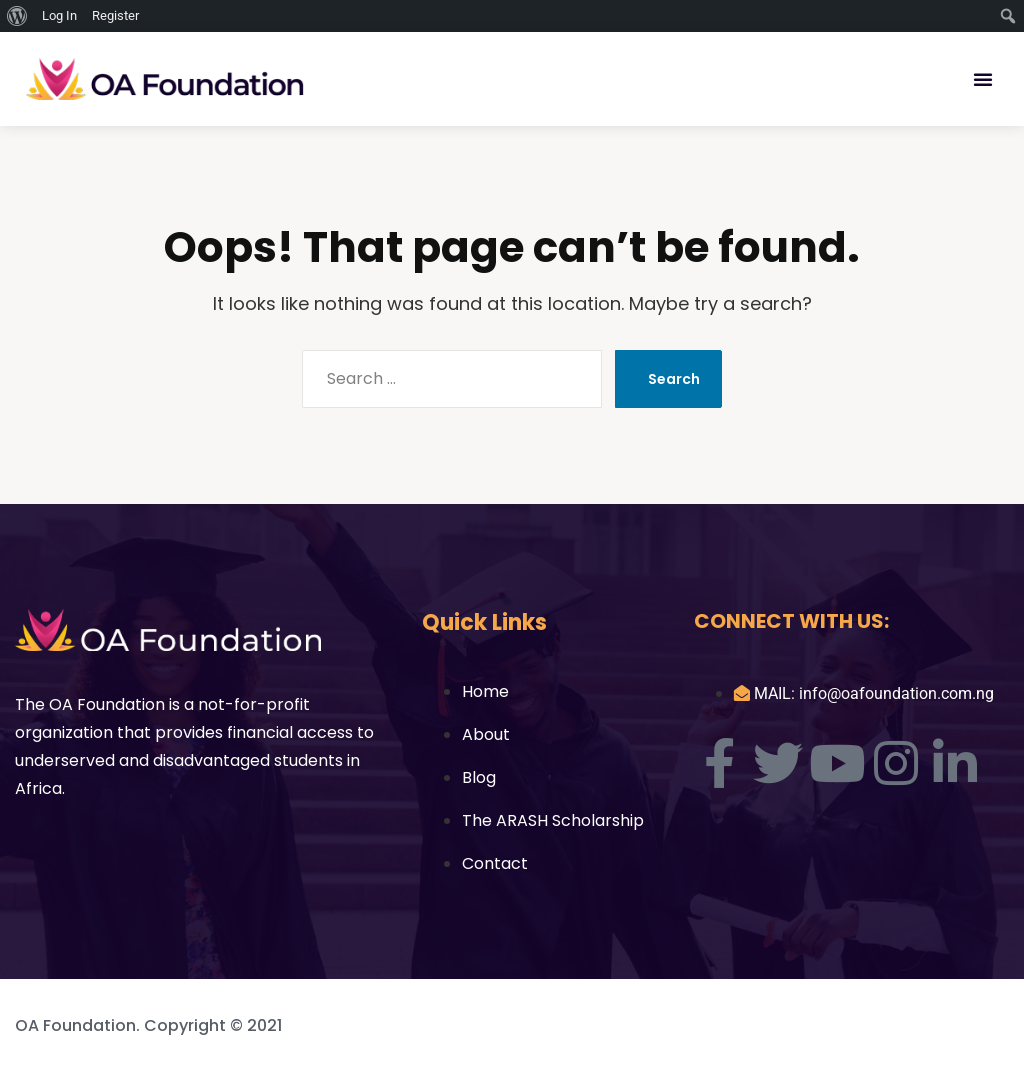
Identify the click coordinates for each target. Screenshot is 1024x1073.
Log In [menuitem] (59, 15)
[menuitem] (17, 16)
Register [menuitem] (115, 15)
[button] (983, 79)
